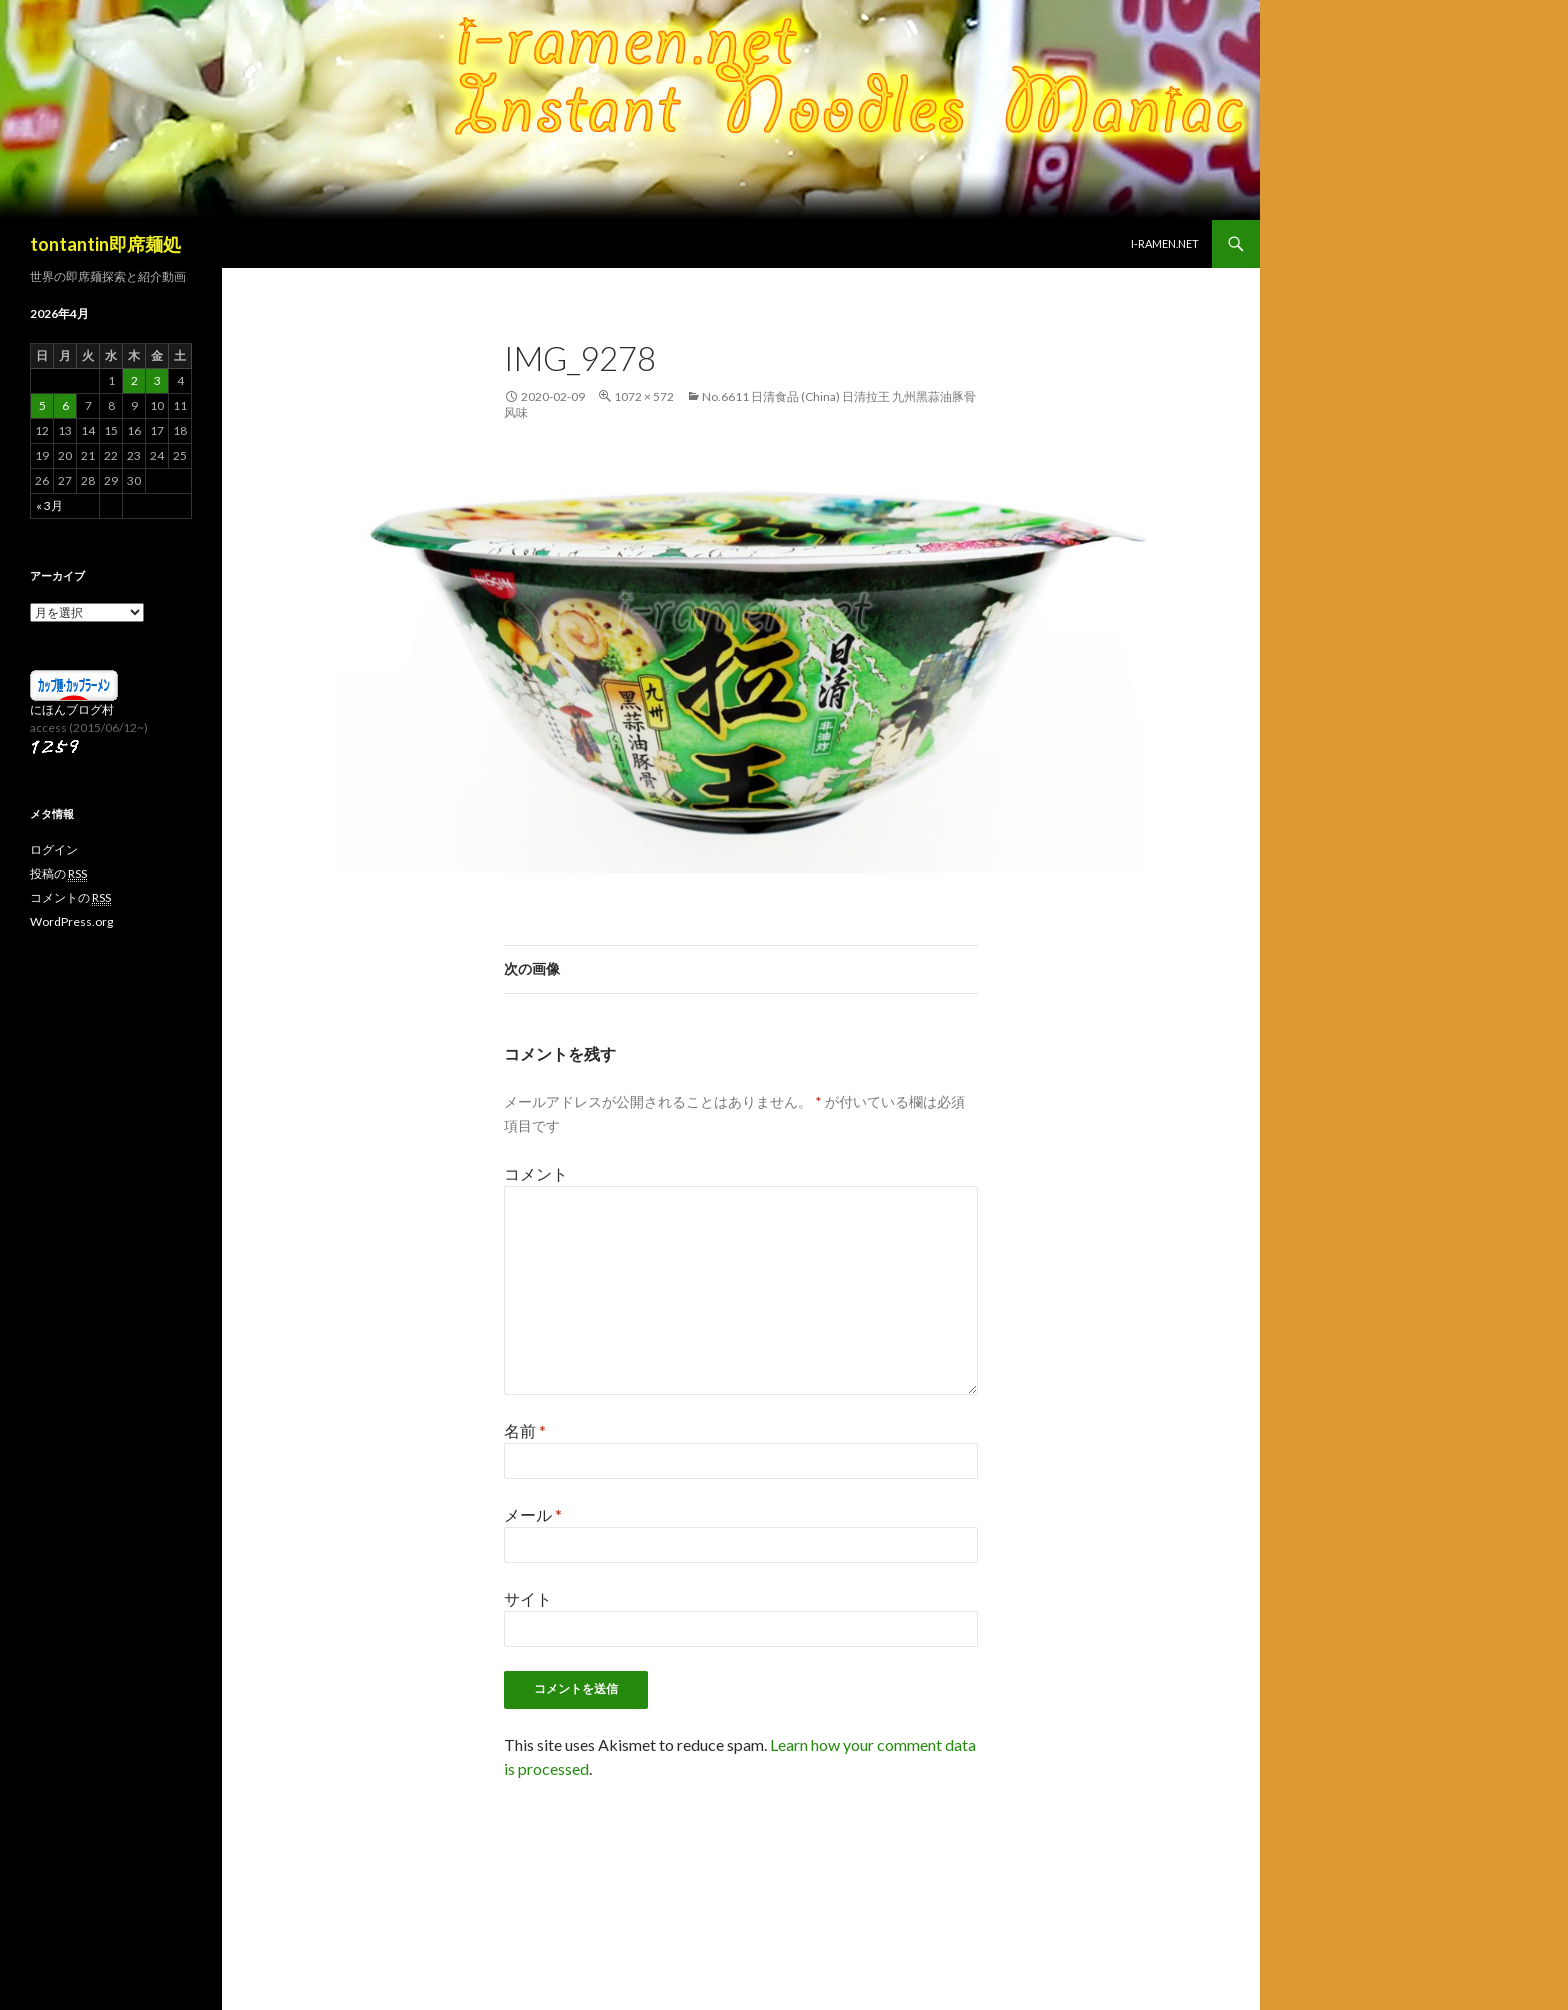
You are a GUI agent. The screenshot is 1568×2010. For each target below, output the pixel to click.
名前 (525, 1430)
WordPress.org (71, 921)
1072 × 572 (644, 396)
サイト (528, 1598)
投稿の (58, 874)
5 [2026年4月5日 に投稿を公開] (42, 405)
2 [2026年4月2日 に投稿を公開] (134, 380)
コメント (536, 1173)
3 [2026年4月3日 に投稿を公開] (157, 380)
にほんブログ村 (72, 709)
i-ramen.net (1165, 243)
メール (533, 1514)
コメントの (70, 898)
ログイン (54, 849)
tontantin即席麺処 (105, 244)
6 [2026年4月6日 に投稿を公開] (65, 405)
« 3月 (49, 505)
